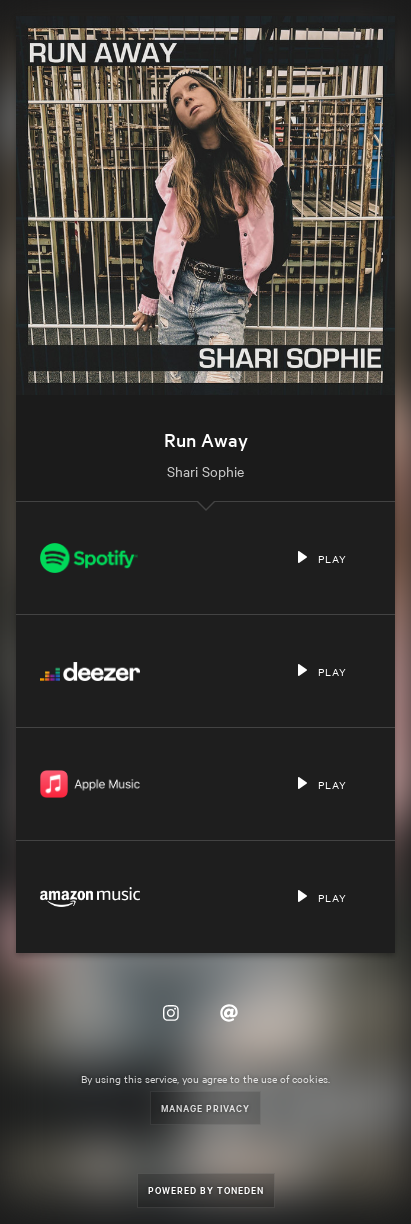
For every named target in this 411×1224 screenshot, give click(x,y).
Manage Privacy (205, 1107)
